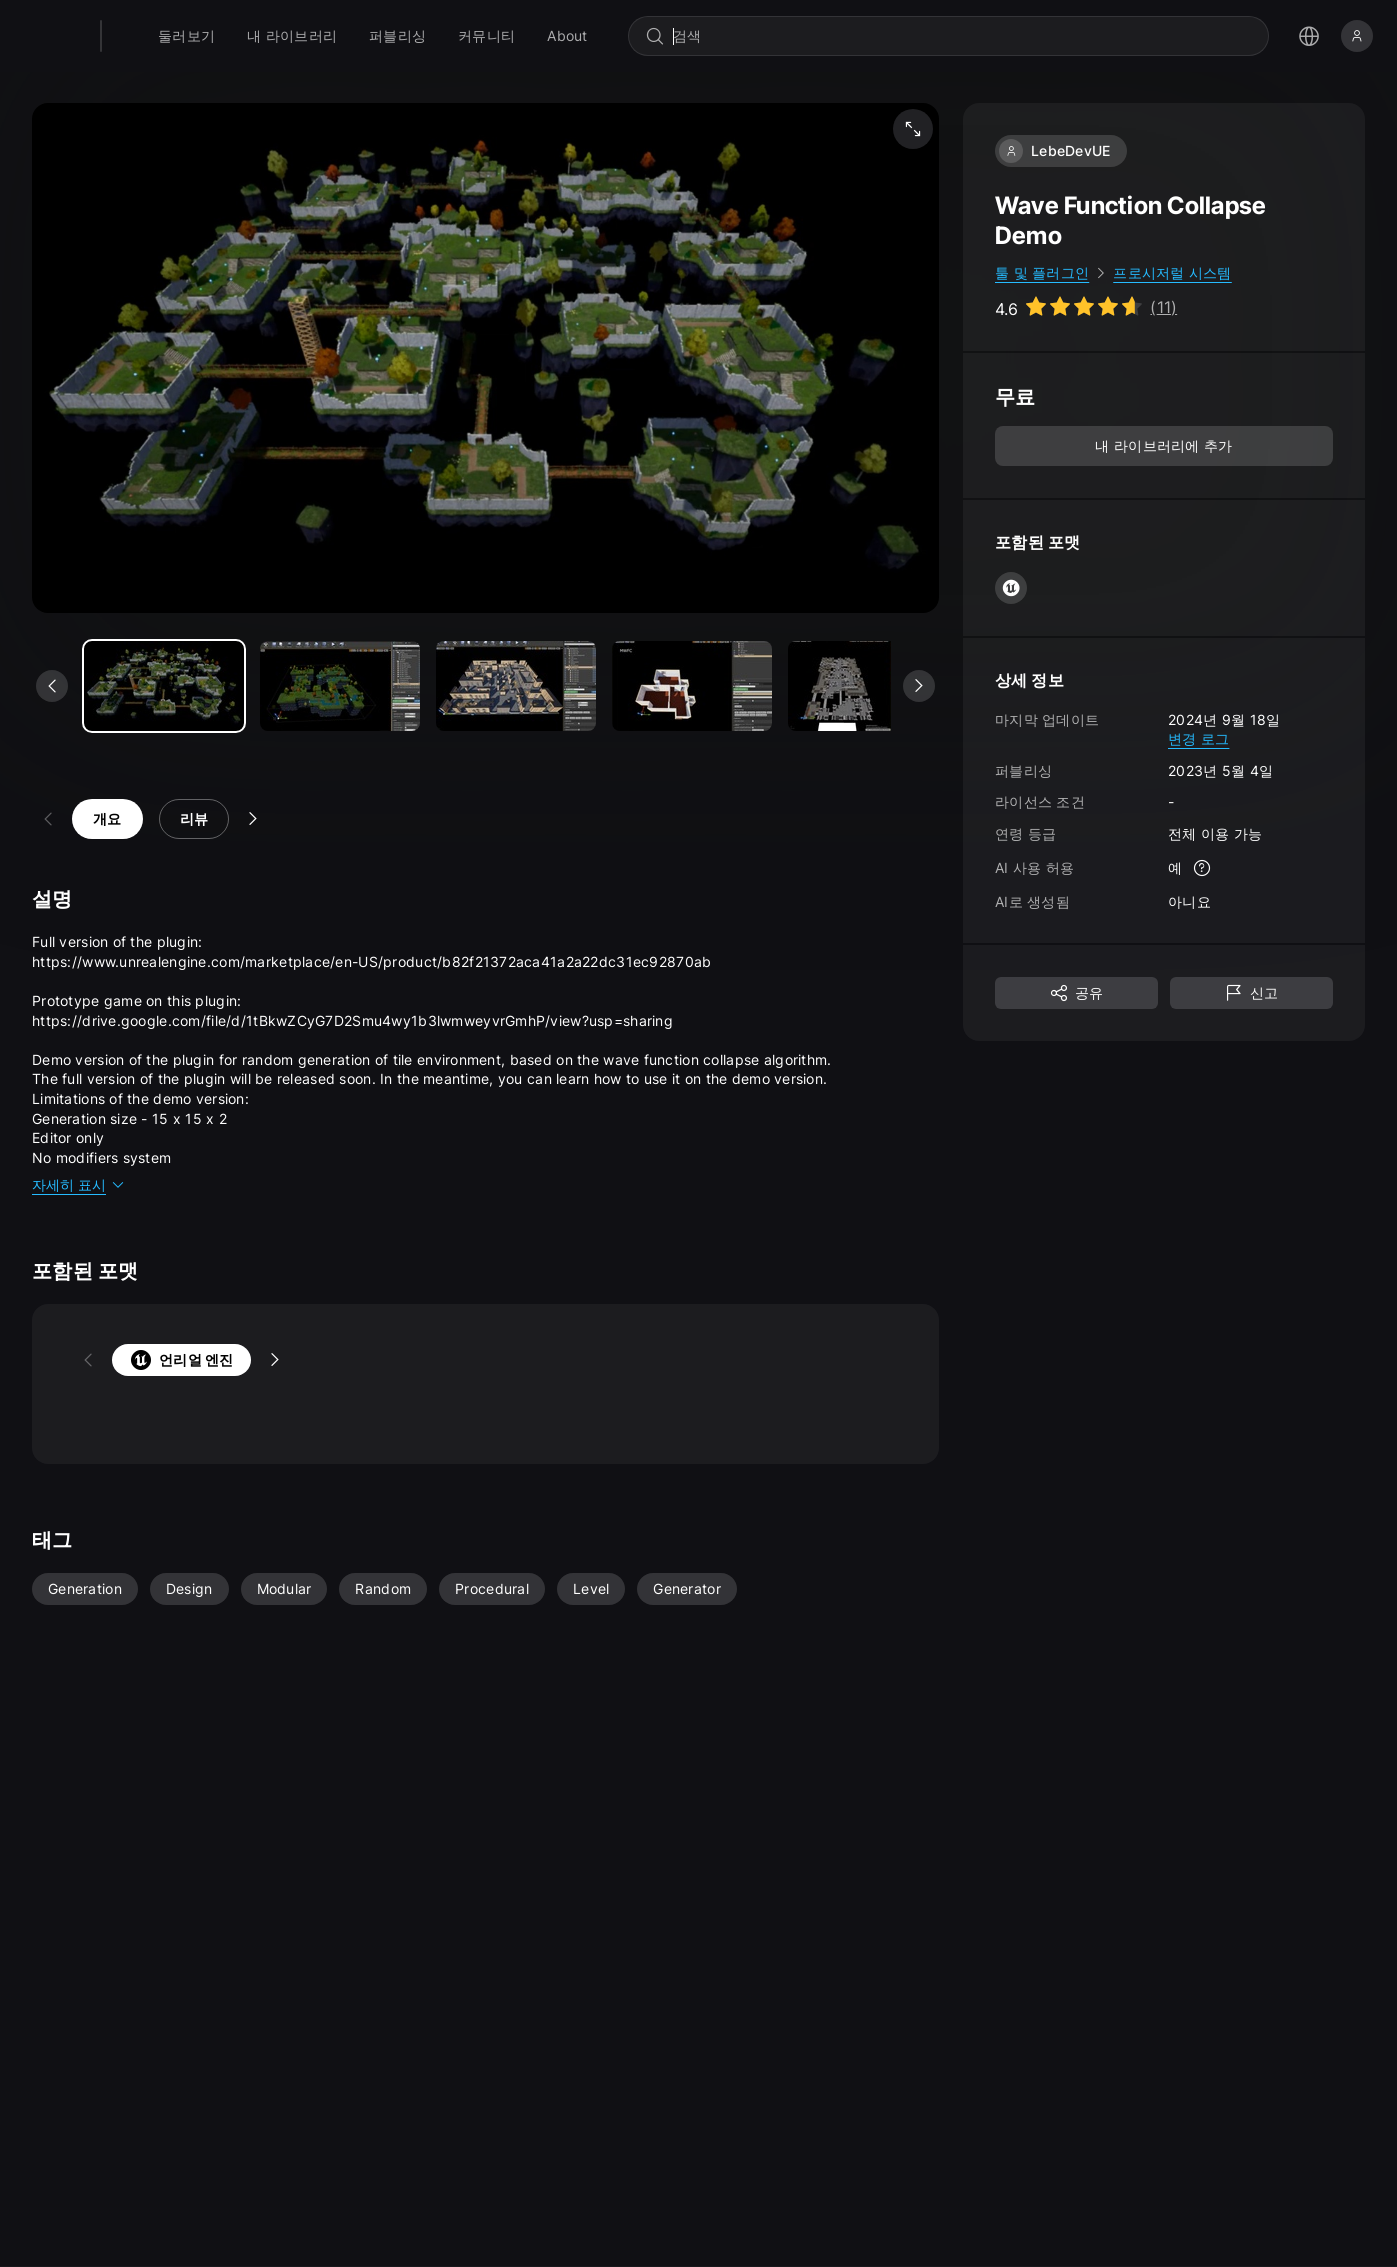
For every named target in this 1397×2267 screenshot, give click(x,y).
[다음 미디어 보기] (919, 686)
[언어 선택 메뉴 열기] (1309, 36)
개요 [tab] (67, 818)
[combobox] (988, 36)
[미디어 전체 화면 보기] (913, 129)
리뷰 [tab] (154, 818)
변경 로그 (1198, 738)
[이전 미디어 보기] (52, 686)
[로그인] (1357, 36)
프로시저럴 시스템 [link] (1172, 272)
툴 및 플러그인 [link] (1042, 272)
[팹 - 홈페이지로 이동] (151, 36)
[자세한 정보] (1202, 868)
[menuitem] (237, 36)
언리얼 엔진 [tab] (141, 1332)
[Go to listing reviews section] (1086, 307)
